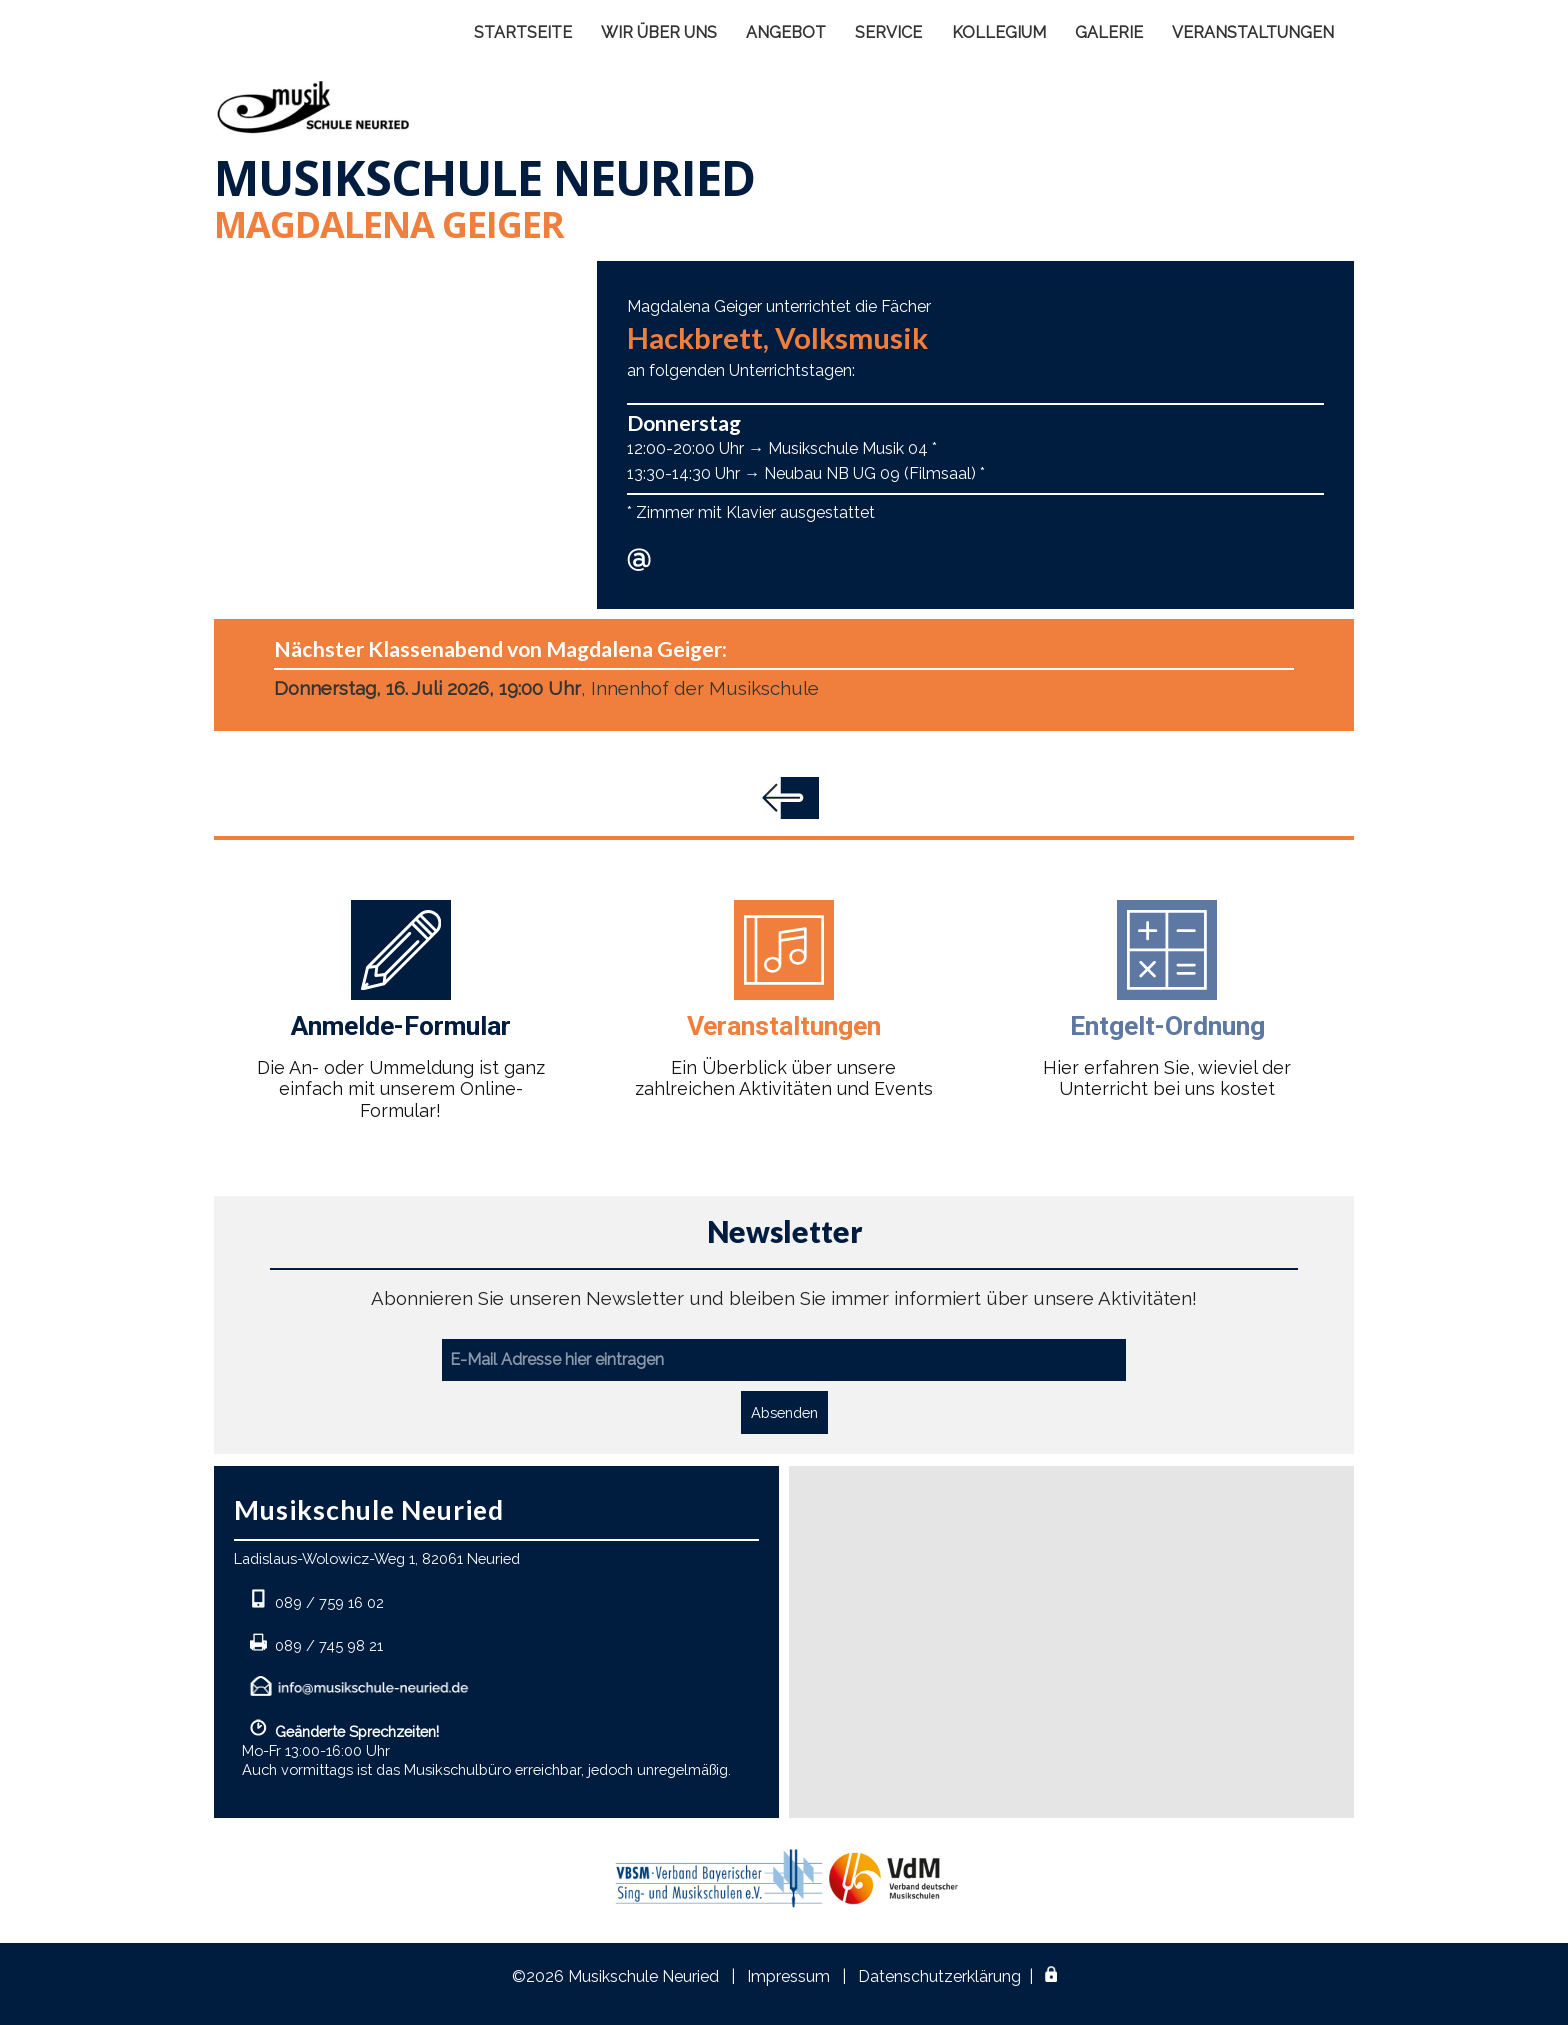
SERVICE (888, 32)
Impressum (788, 1976)
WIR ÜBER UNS (659, 32)
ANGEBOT (786, 32)
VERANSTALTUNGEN (1253, 32)
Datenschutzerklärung (939, 1976)
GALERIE (1109, 32)
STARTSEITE (523, 32)
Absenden (784, 1412)
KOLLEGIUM (999, 32)
